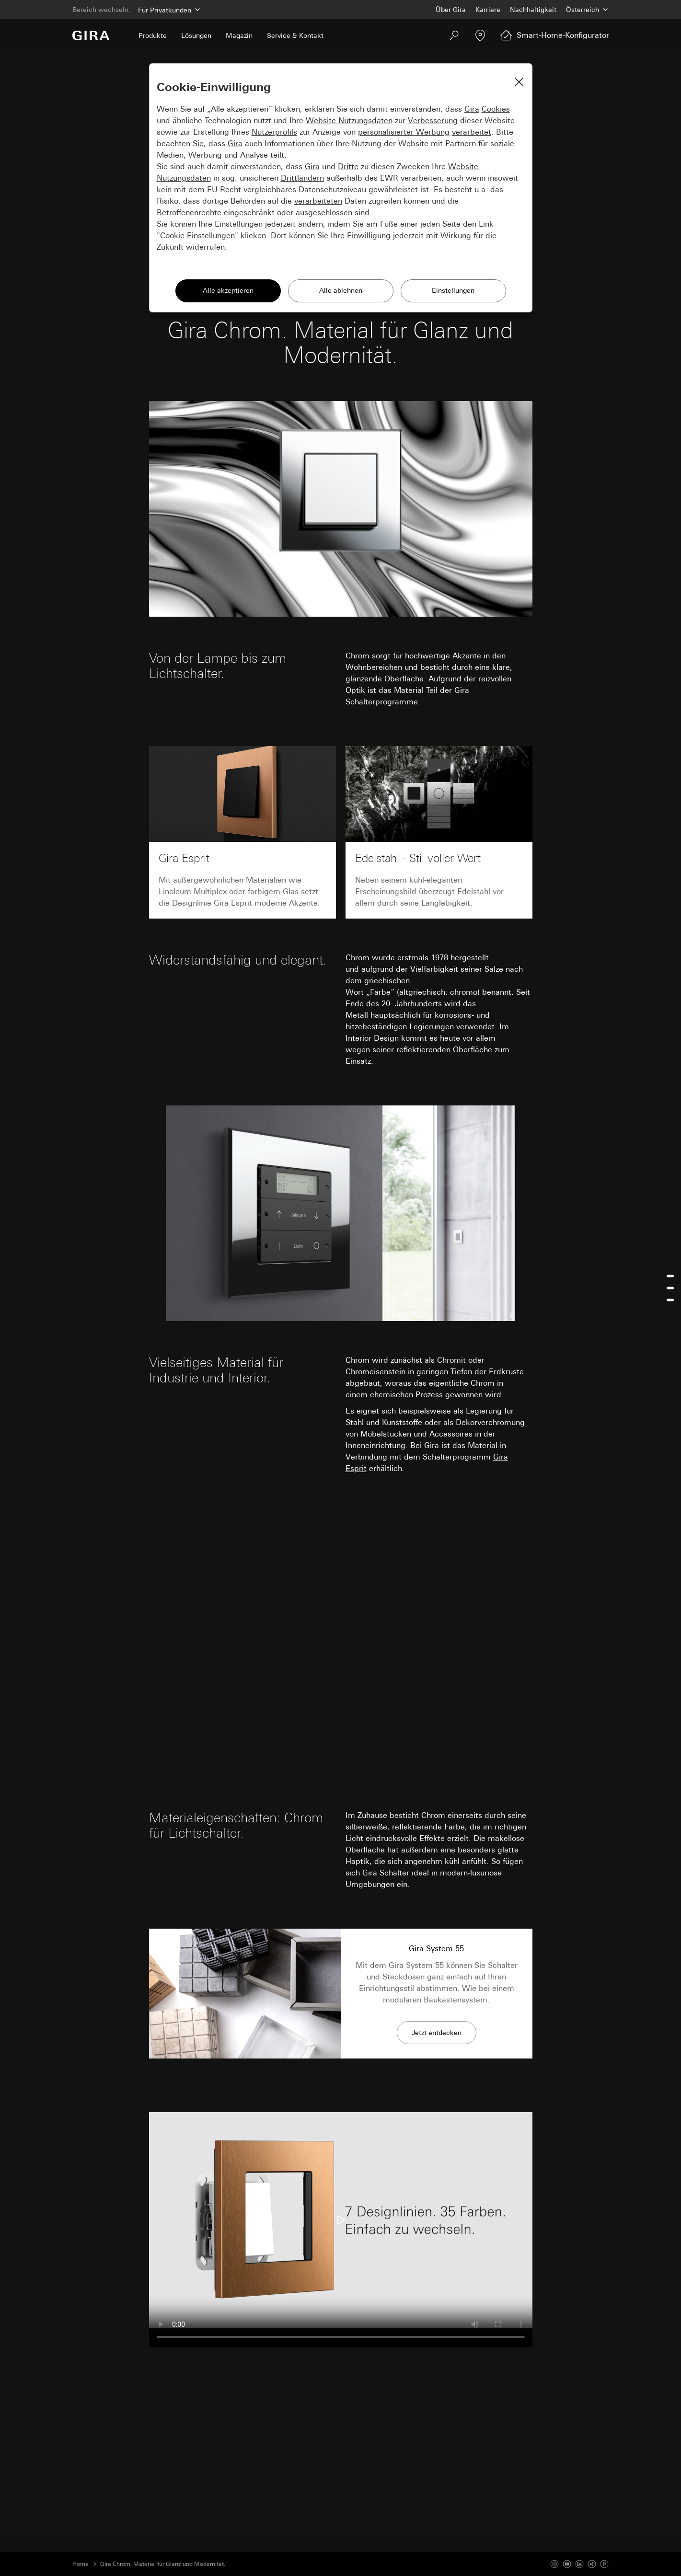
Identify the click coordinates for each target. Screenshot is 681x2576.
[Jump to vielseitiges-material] (670, 1288)
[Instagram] (554, 2564)
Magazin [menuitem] (239, 35)
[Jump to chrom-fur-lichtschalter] (670, 1300)
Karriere (487, 9)
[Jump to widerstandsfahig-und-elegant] (670, 1276)
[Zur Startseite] (91, 35)
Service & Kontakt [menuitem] (295, 35)
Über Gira (451, 9)
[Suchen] (454, 35)
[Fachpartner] (480, 35)
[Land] (587, 9)
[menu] (670, 1288)
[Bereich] (168, 9)
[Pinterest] (604, 2564)
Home (80, 2564)
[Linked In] (579, 2564)
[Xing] (592, 2564)
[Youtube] (567, 2564)
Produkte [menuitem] (153, 35)
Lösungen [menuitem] (196, 35)
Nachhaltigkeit (533, 9)
